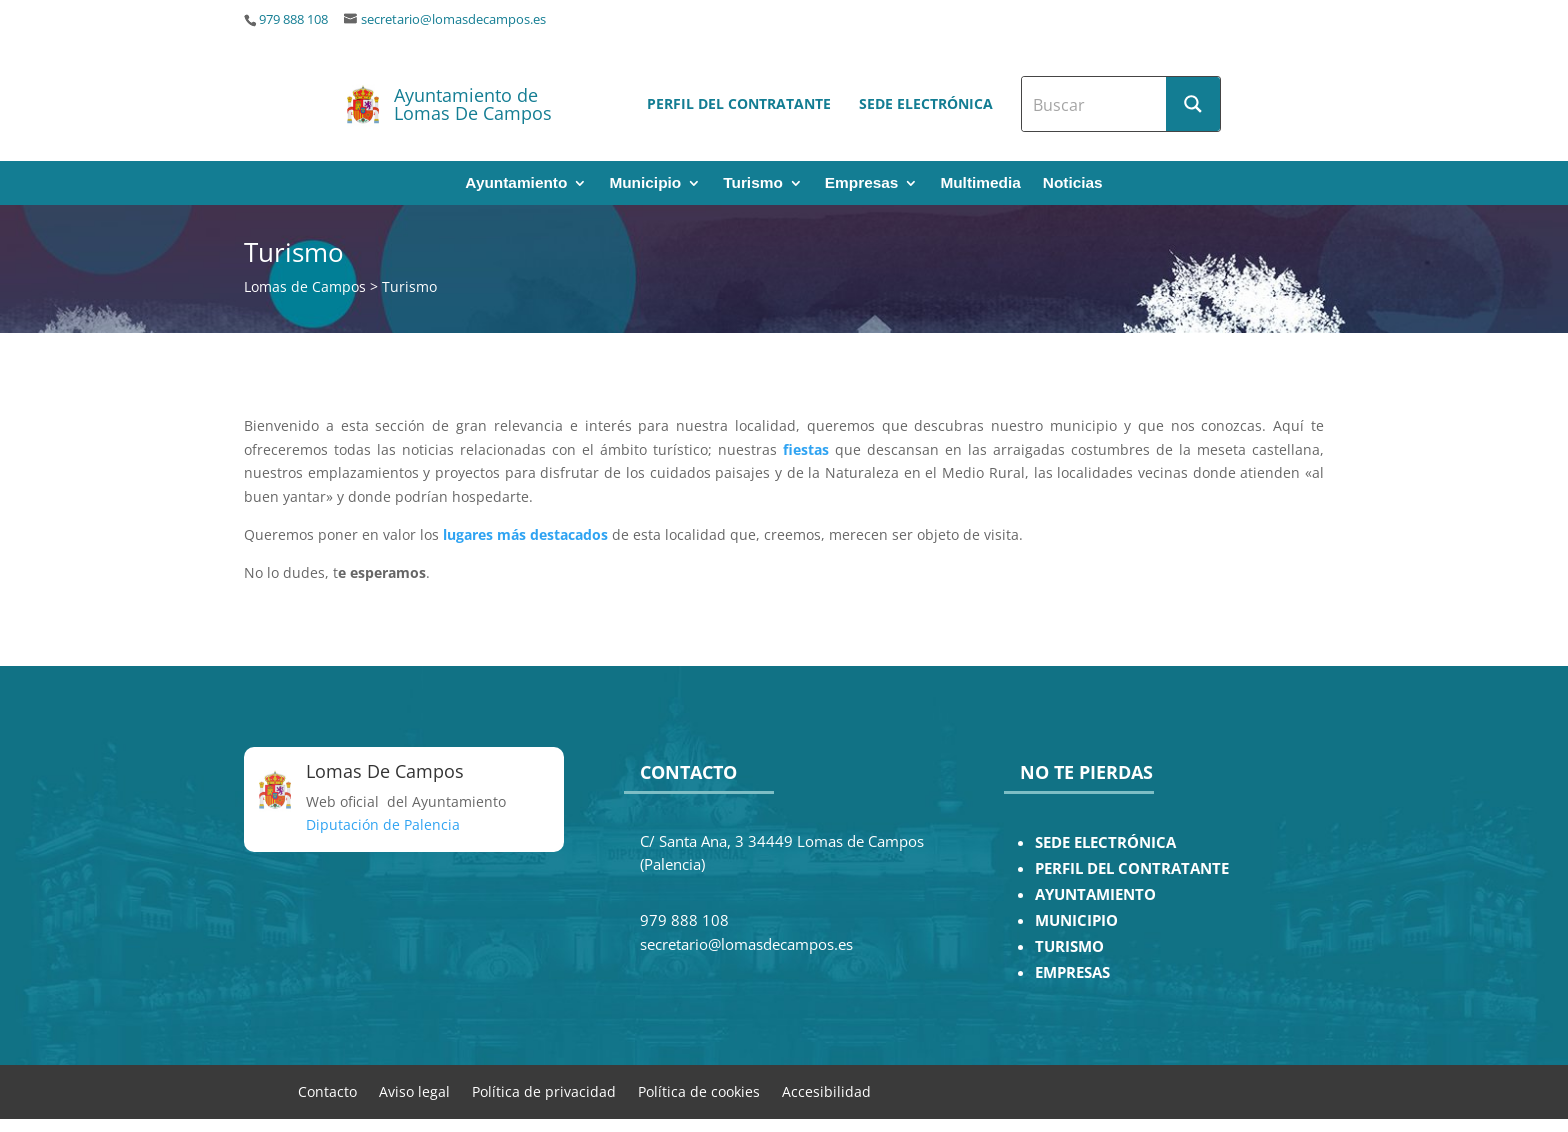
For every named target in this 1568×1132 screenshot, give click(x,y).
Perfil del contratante (739, 103)
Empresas (862, 183)
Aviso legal (414, 1090)
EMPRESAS (1072, 972)
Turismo (753, 183)
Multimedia (980, 183)
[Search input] (1095, 104)
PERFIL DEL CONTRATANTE (1132, 868)
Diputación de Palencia (383, 824)
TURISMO (1069, 946)
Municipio (645, 183)
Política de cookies (699, 1090)
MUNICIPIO (1076, 920)
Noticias (1073, 183)
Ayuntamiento (516, 183)
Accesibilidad (826, 1090)
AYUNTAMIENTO (1095, 894)
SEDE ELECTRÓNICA (1105, 842)
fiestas (806, 449)
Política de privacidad (544, 1090)
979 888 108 (293, 19)
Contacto (327, 1090)
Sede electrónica (926, 103)
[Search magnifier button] (1193, 104)
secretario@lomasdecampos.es (453, 19)
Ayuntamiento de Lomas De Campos (473, 104)
